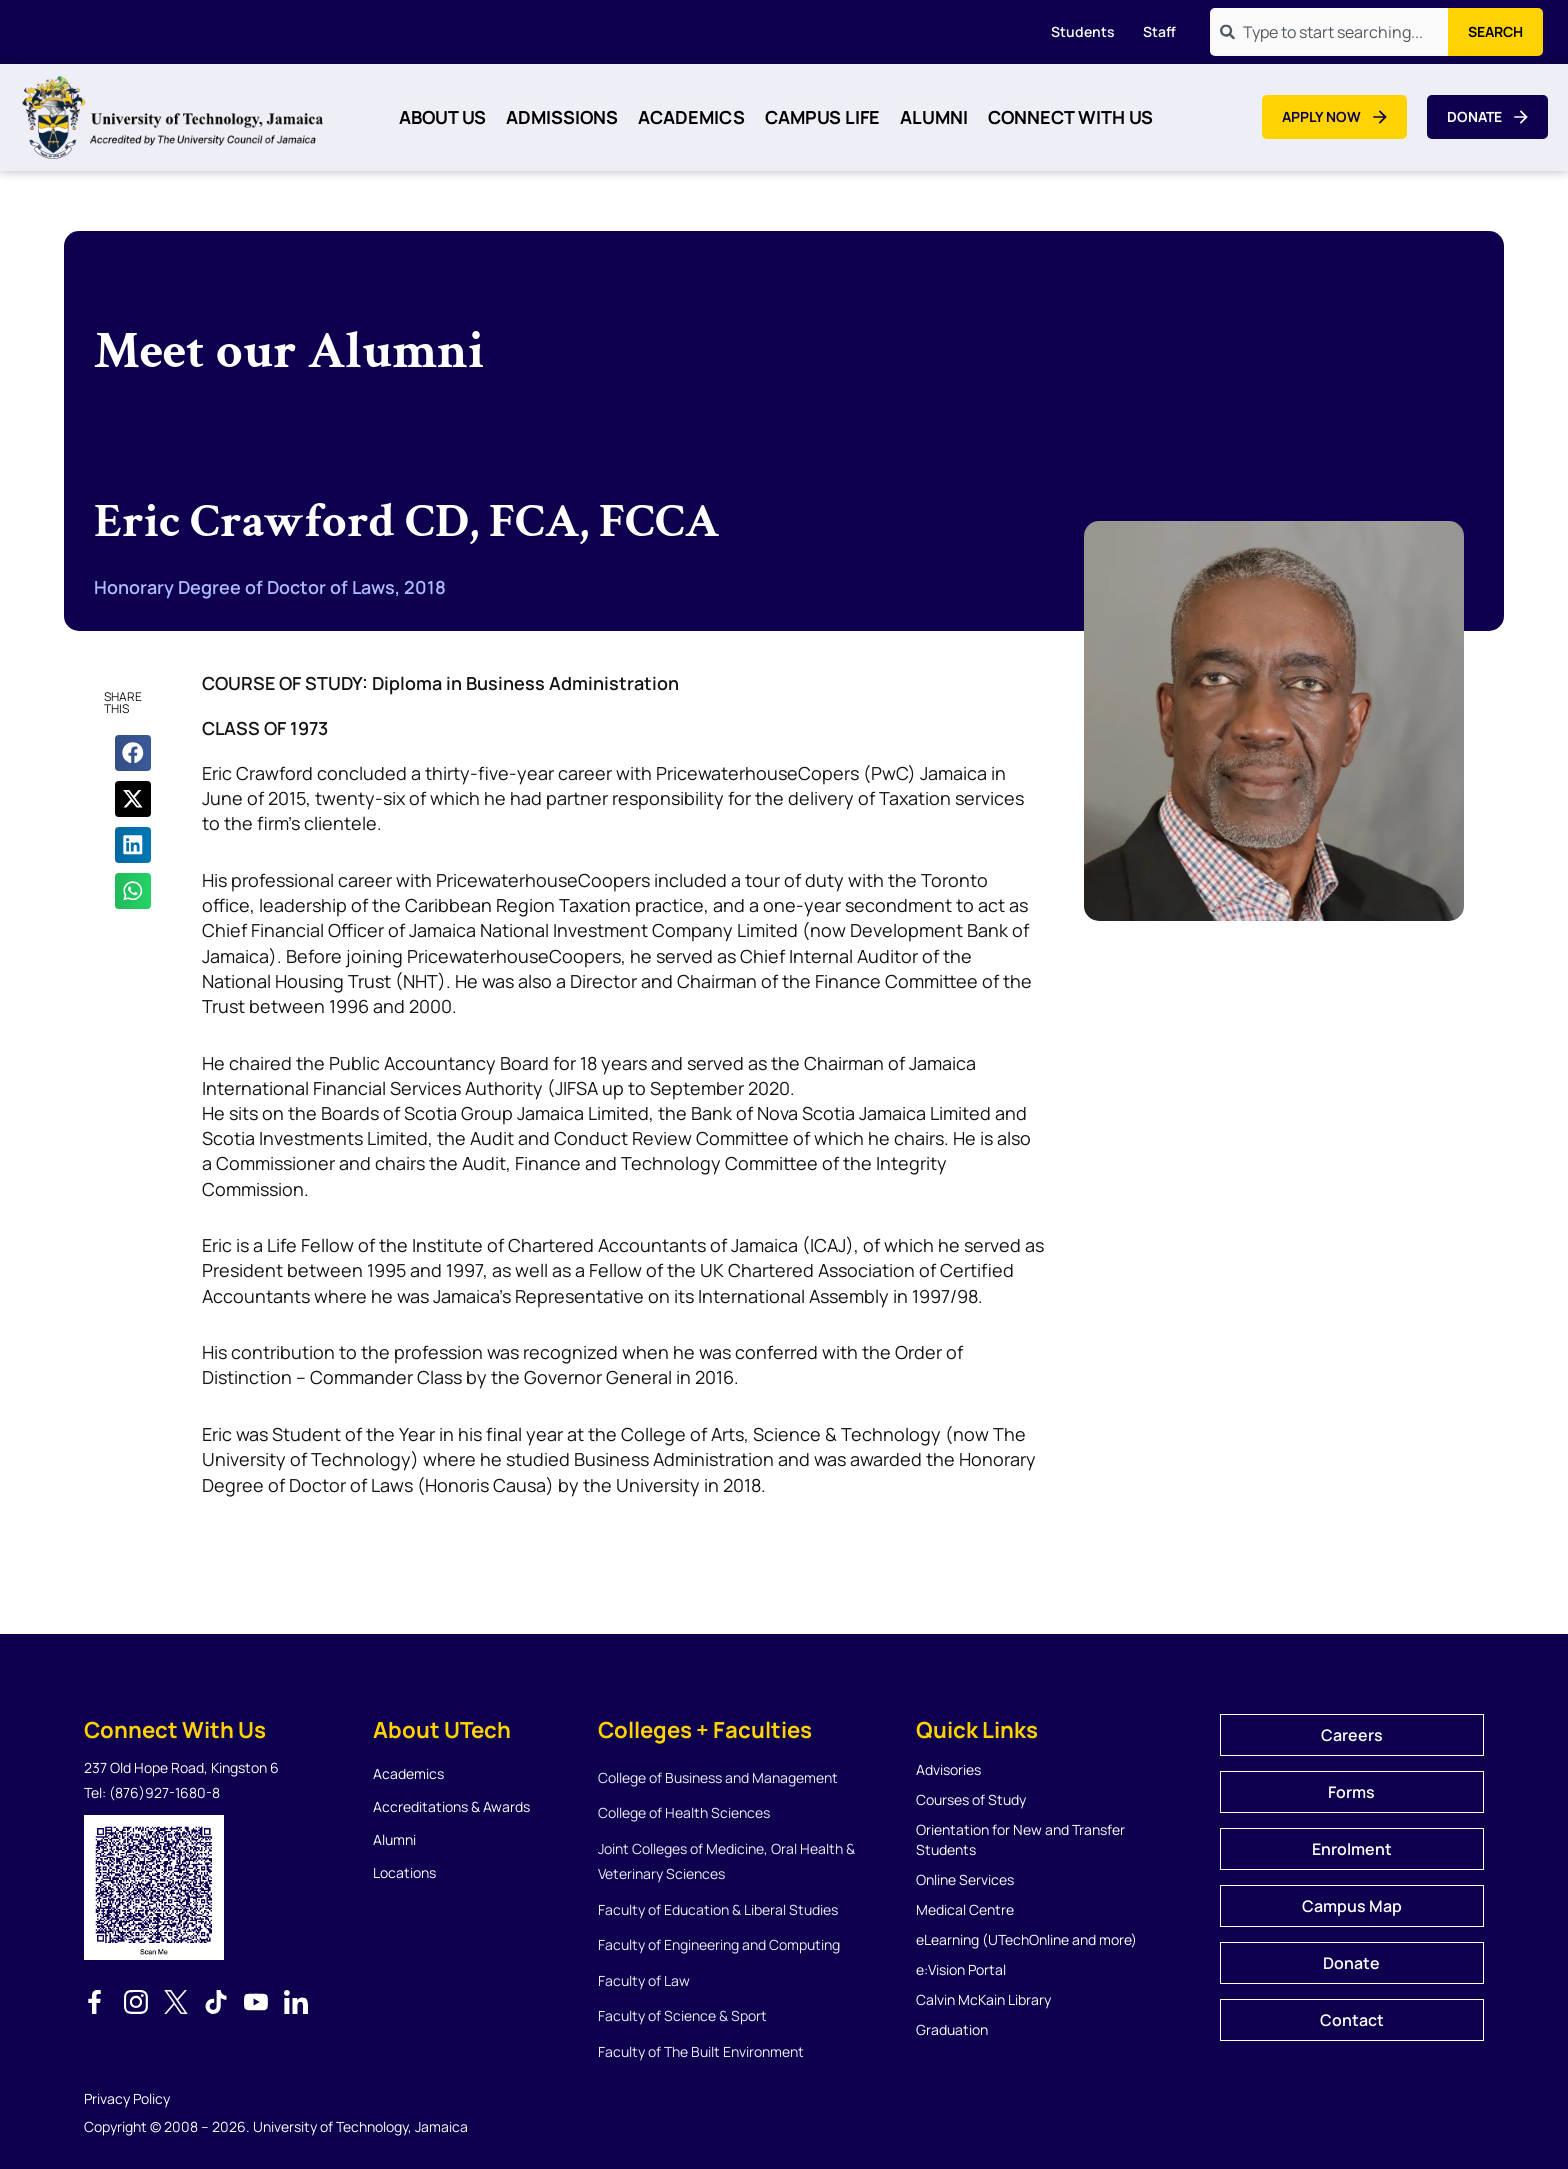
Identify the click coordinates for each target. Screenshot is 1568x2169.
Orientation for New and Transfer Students (1020, 1839)
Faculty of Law (644, 1980)
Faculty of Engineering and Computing (719, 1944)
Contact (1352, 2020)
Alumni (934, 117)
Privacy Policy (127, 2098)
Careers (1352, 1735)
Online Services (965, 1879)
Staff (1159, 31)
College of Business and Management (718, 1777)
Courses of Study (971, 1799)
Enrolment (1352, 1849)
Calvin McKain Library (983, 1999)
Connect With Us (1070, 117)
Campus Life (822, 117)
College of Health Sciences (684, 1812)
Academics (691, 117)
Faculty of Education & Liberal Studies (718, 1909)
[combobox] (1329, 32)
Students (1083, 31)
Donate (1351, 1963)
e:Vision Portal (961, 1969)
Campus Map (1352, 1906)
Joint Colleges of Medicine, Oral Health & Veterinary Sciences (726, 1861)
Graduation (952, 2029)
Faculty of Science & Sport (682, 2015)
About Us (442, 117)
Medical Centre (965, 1909)
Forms (1351, 1792)
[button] (133, 753)
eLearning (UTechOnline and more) (1026, 1939)
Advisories (948, 1769)
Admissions (562, 117)
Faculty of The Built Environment (701, 2051)
